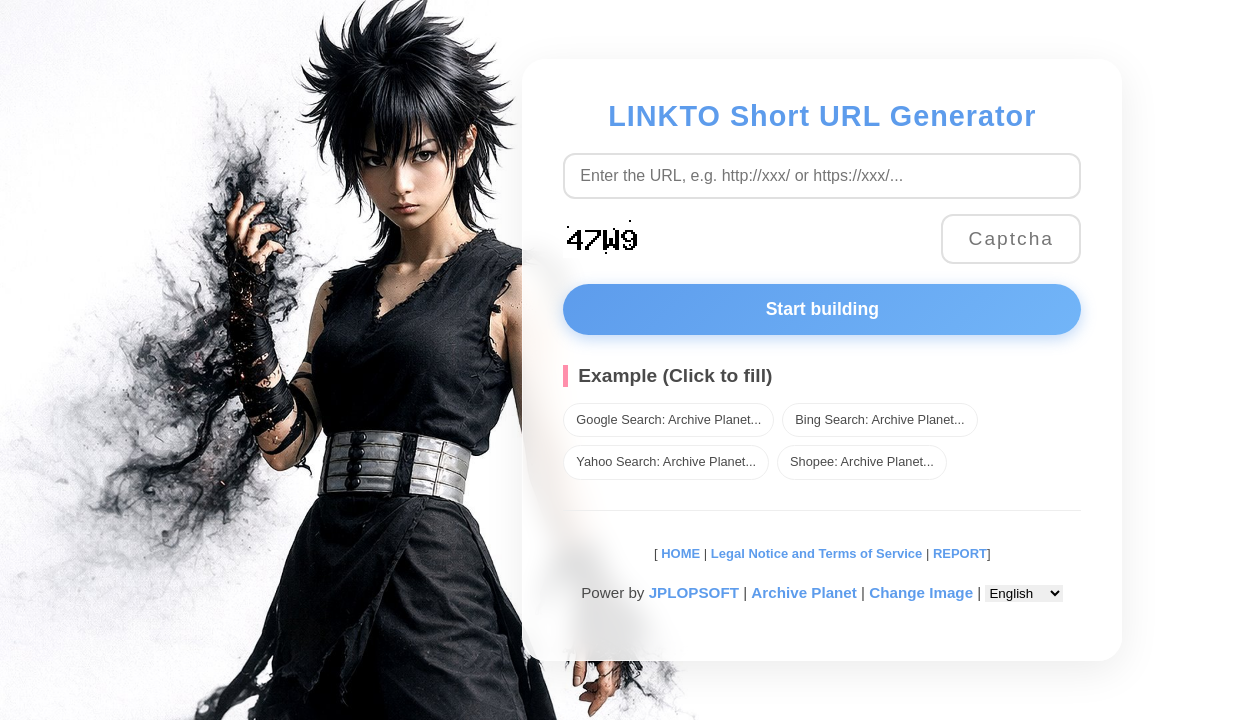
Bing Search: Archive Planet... (879, 419)
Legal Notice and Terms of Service (816, 553)
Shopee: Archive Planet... (862, 461)
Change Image (921, 592)
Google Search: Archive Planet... (668, 419)
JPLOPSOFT (694, 592)
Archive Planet (804, 592)
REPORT (960, 553)
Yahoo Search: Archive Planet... (666, 461)
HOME (679, 553)
